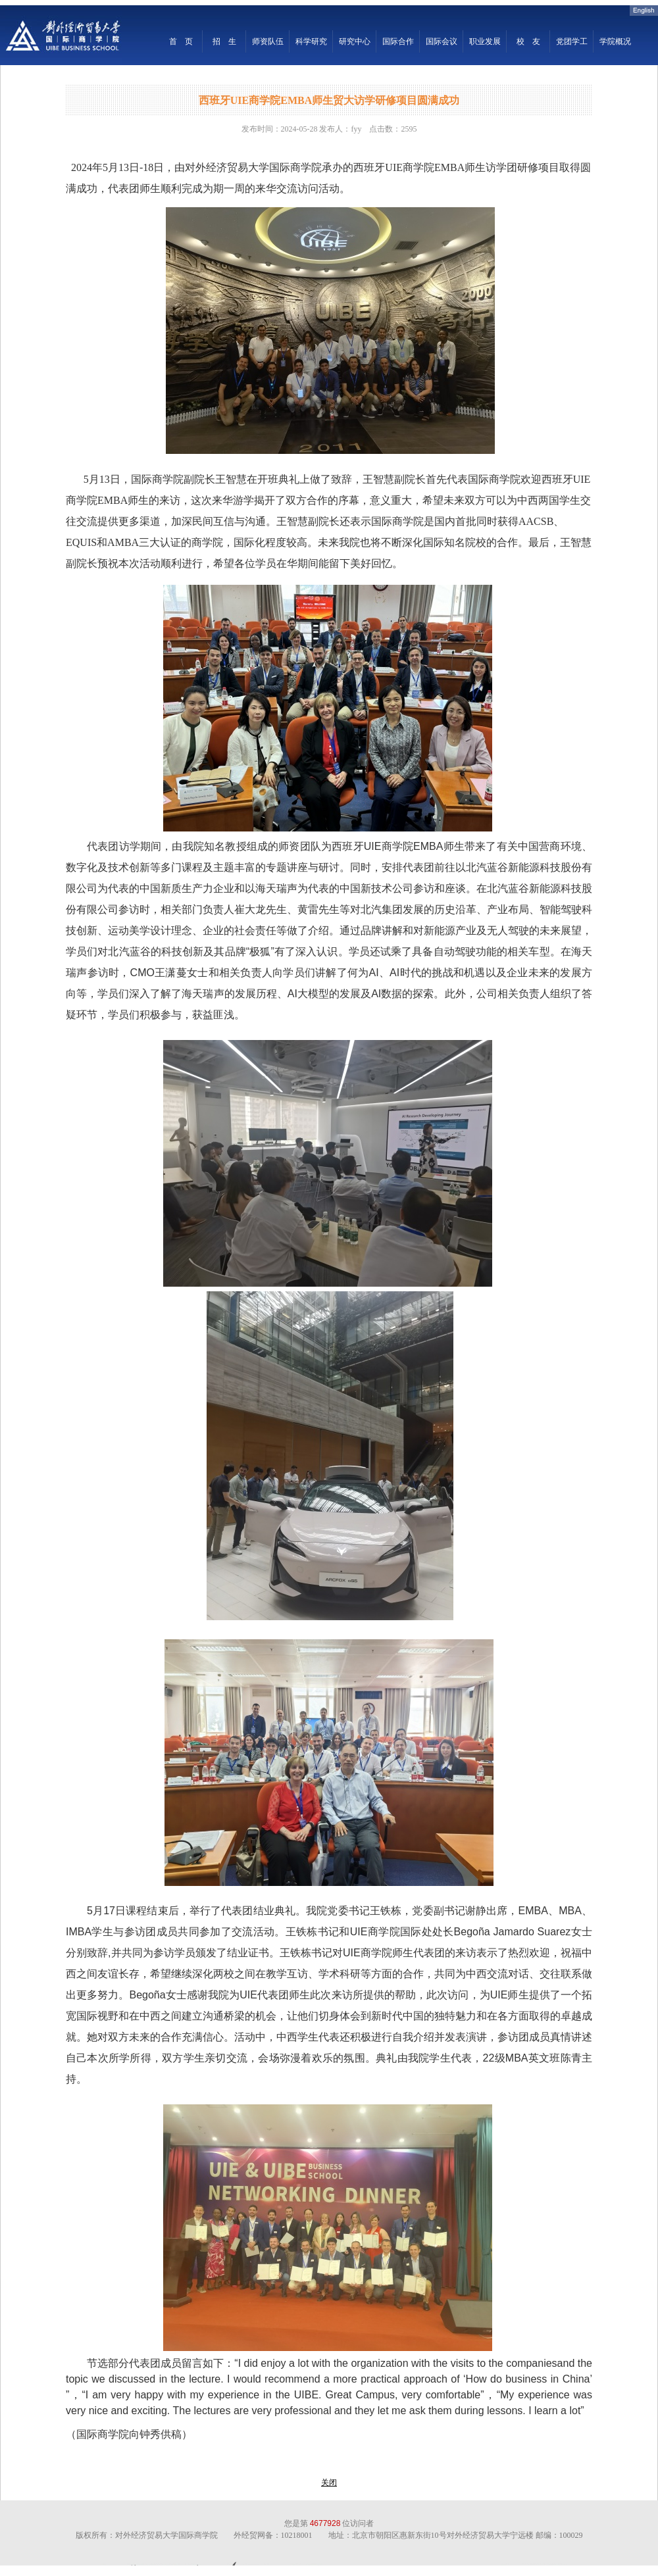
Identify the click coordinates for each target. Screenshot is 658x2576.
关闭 (329, 2482)
